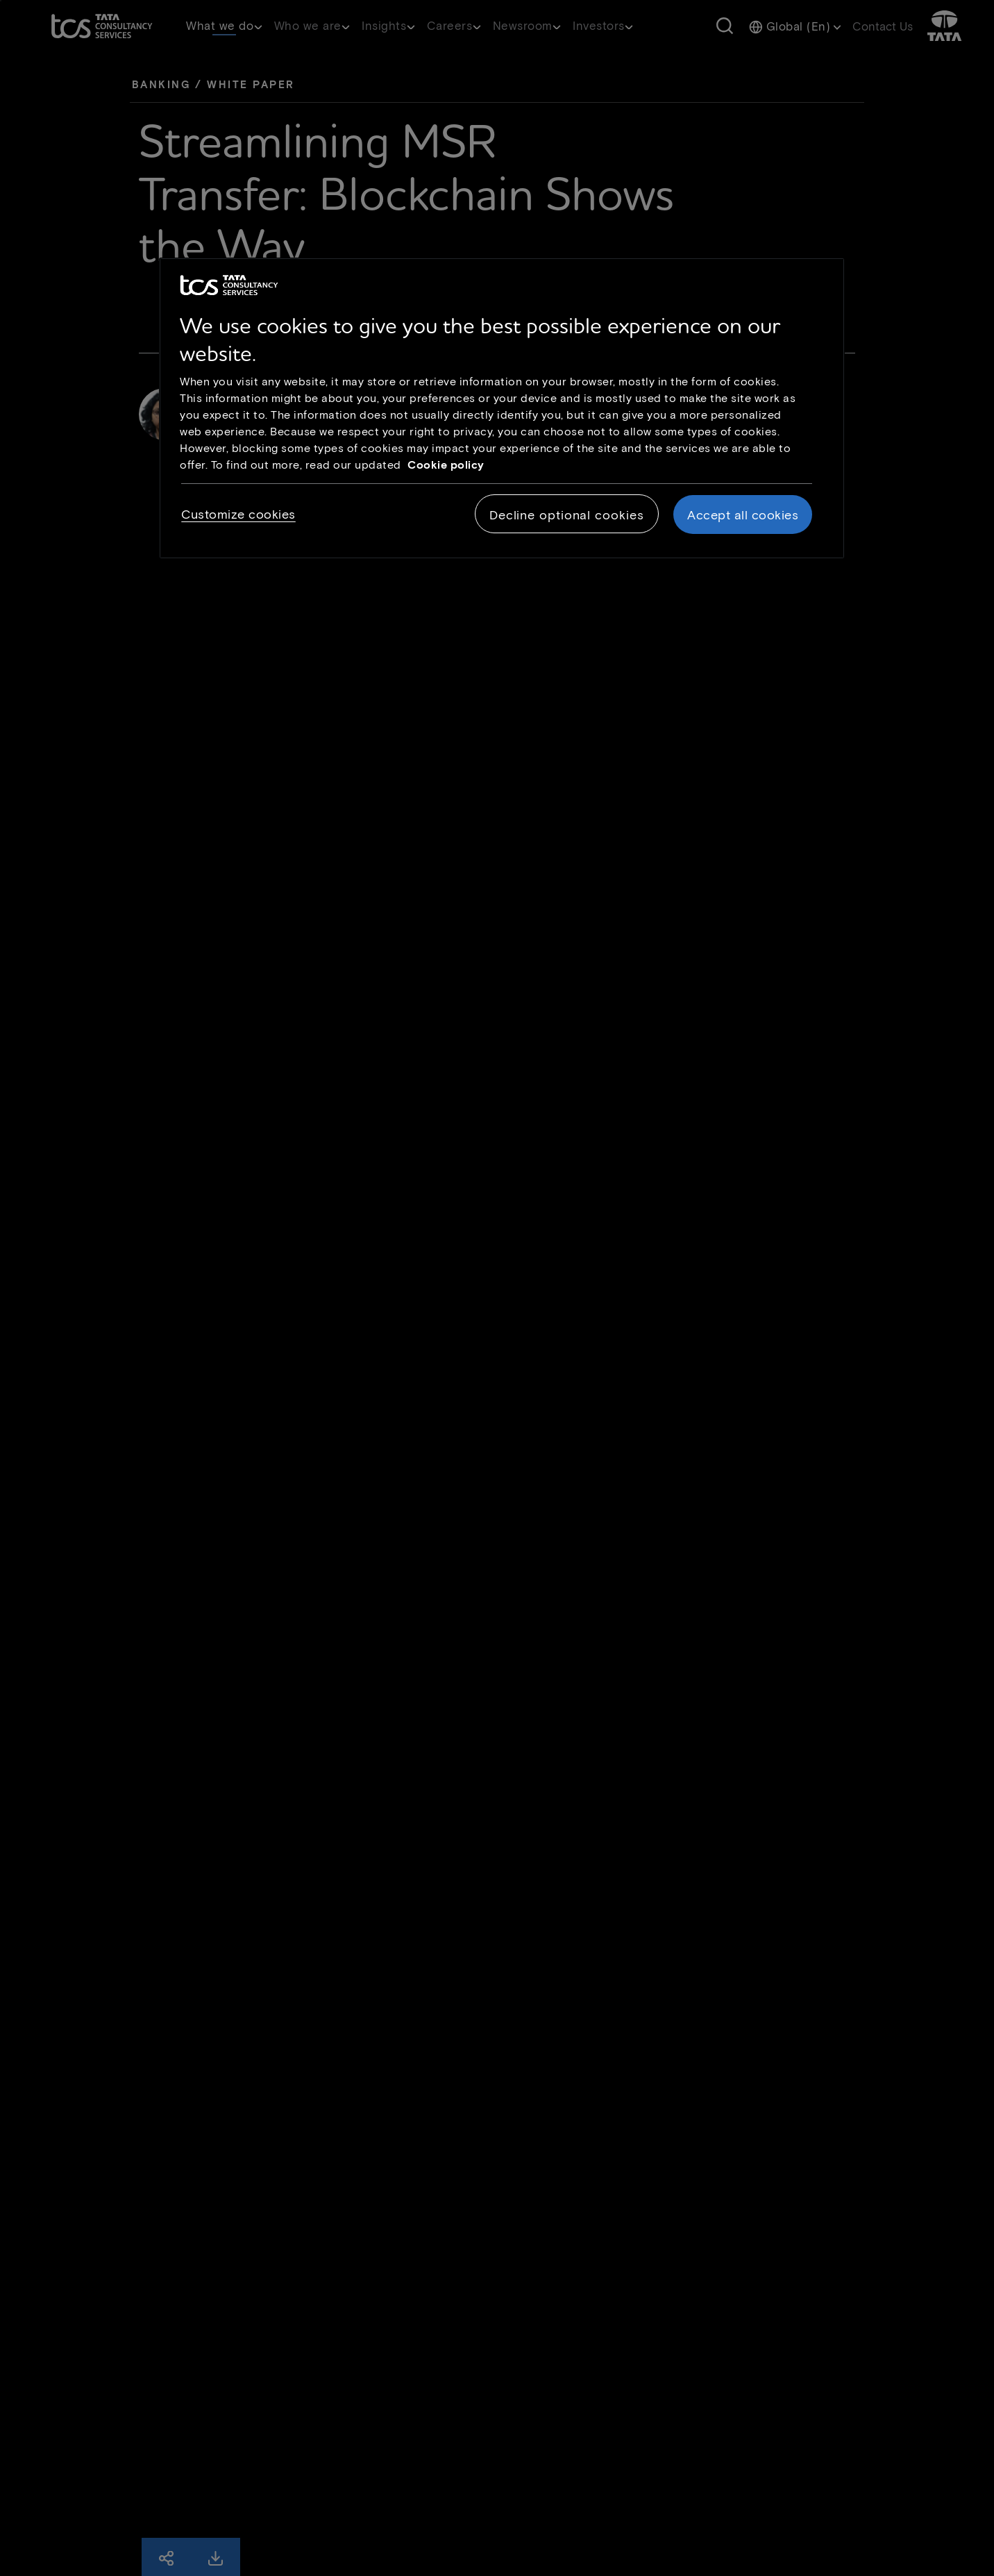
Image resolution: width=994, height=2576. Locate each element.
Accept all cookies (742, 514)
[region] (502, 408)
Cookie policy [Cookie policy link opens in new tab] (446, 464)
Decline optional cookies (566, 514)
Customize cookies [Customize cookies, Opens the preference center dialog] (238, 513)
